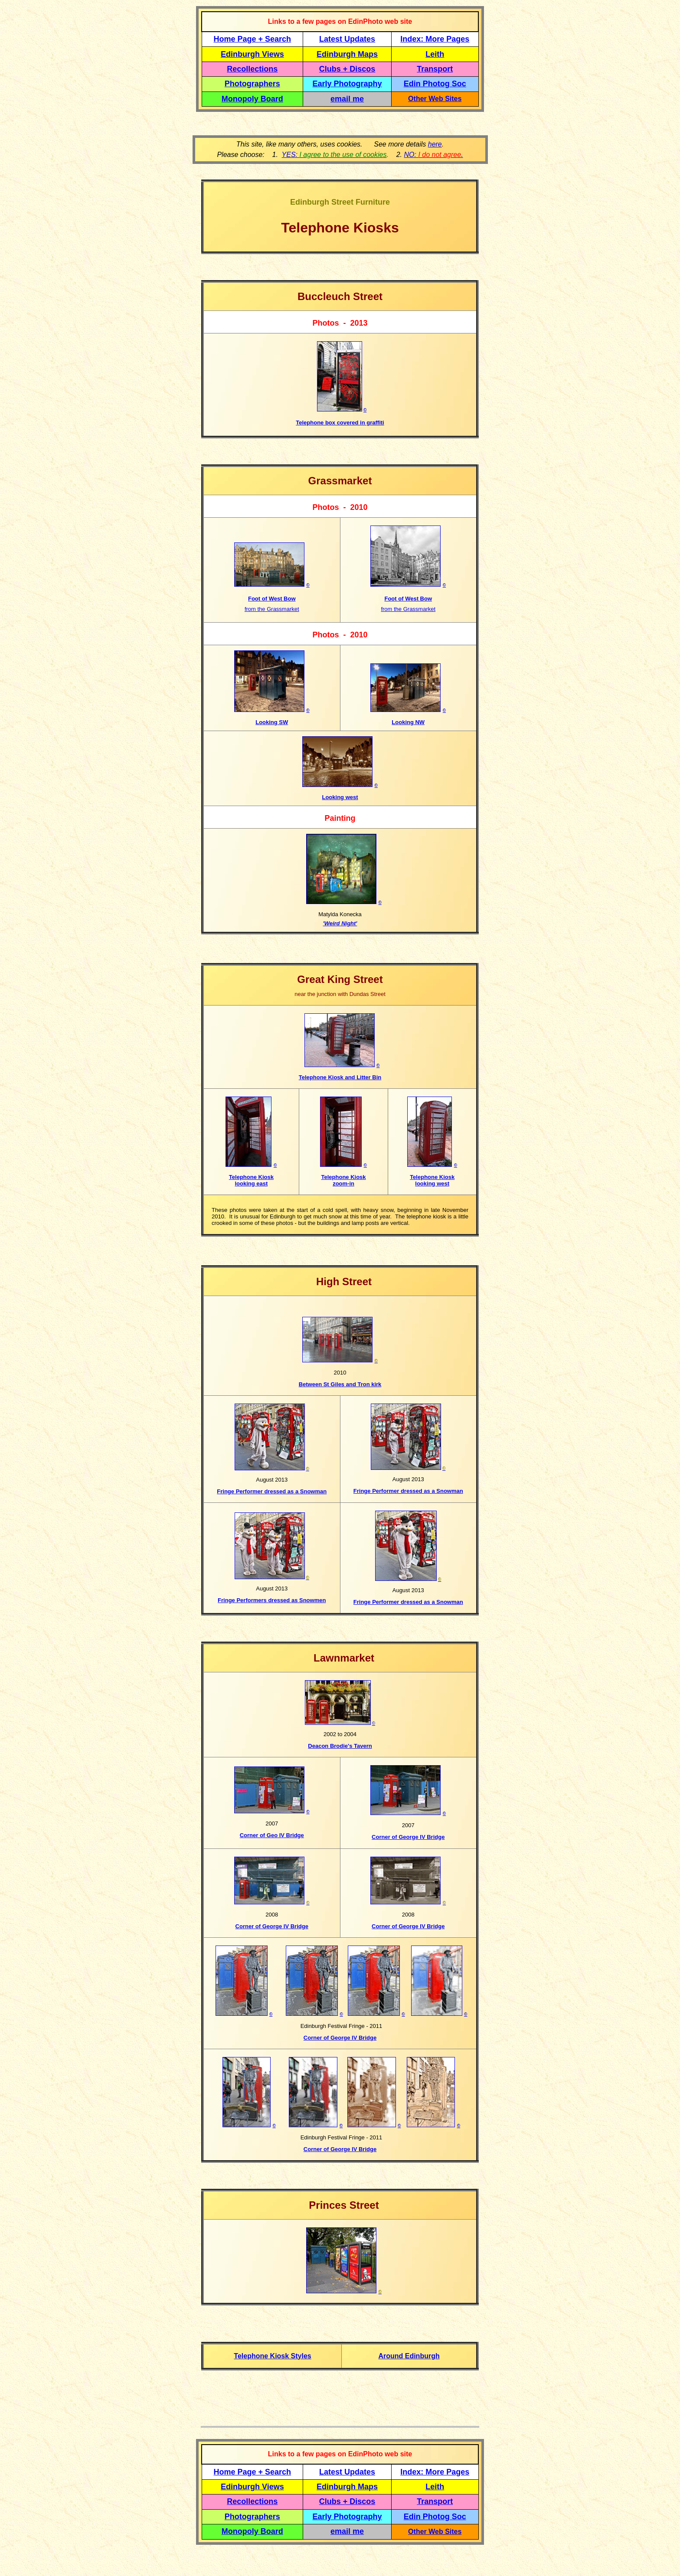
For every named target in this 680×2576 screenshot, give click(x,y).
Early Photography (347, 83)
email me (347, 99)
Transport (435, 69)
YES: (334, 154)
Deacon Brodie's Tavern (340, 1746)
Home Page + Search (252, 39)
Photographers (252, 83)
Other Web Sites (434, 98)
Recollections (252, 69)
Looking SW (271, 722)
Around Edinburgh (408, 2356)
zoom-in (343, 1183)
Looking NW (408, 722)
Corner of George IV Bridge (271, 1926)
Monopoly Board (252, 99)
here (435, 144)
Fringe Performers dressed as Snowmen (272, 1600)
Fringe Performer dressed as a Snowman (272, 1491)
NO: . (433, 154)
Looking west (340, 797)
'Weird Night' (340, 923)
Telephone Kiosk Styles (272, 2356)
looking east (251, 1183)
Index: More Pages (434, 39)
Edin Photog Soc (435, 83)
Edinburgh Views (252, 54)
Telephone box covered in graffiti (340, 422)
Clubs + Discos (347, 69)
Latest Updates (347, 39)
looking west (432, 1183)
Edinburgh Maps (347, 54)
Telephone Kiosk (251, 1177)
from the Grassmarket (272, 609)
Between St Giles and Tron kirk (340, 1384)
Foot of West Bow (272, 598)
